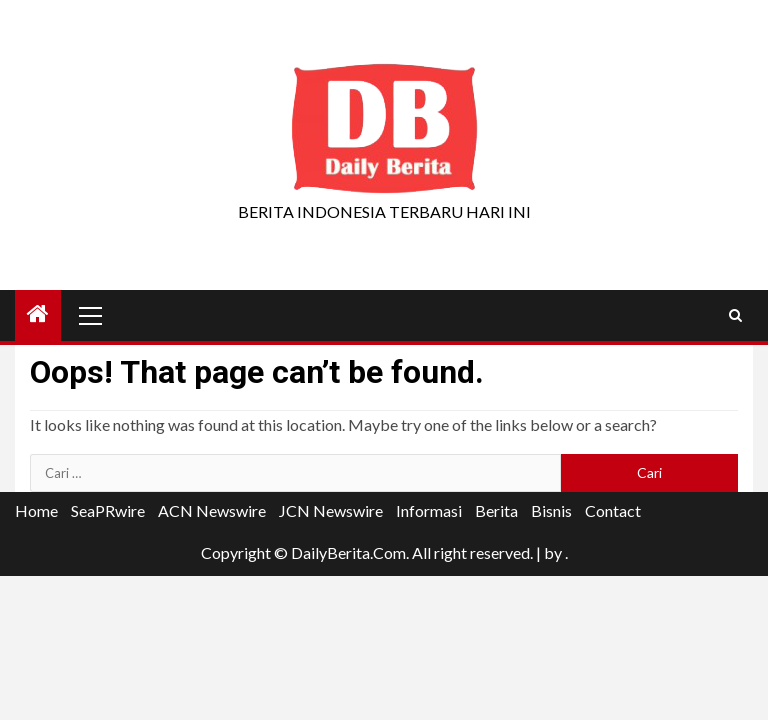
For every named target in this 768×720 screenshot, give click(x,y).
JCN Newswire (331, 510)
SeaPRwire (108, 510)
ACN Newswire (212, 510)
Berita (496, 510)
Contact (613, 510)
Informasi (429, 510)
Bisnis (551, 510)
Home (36, 510)
